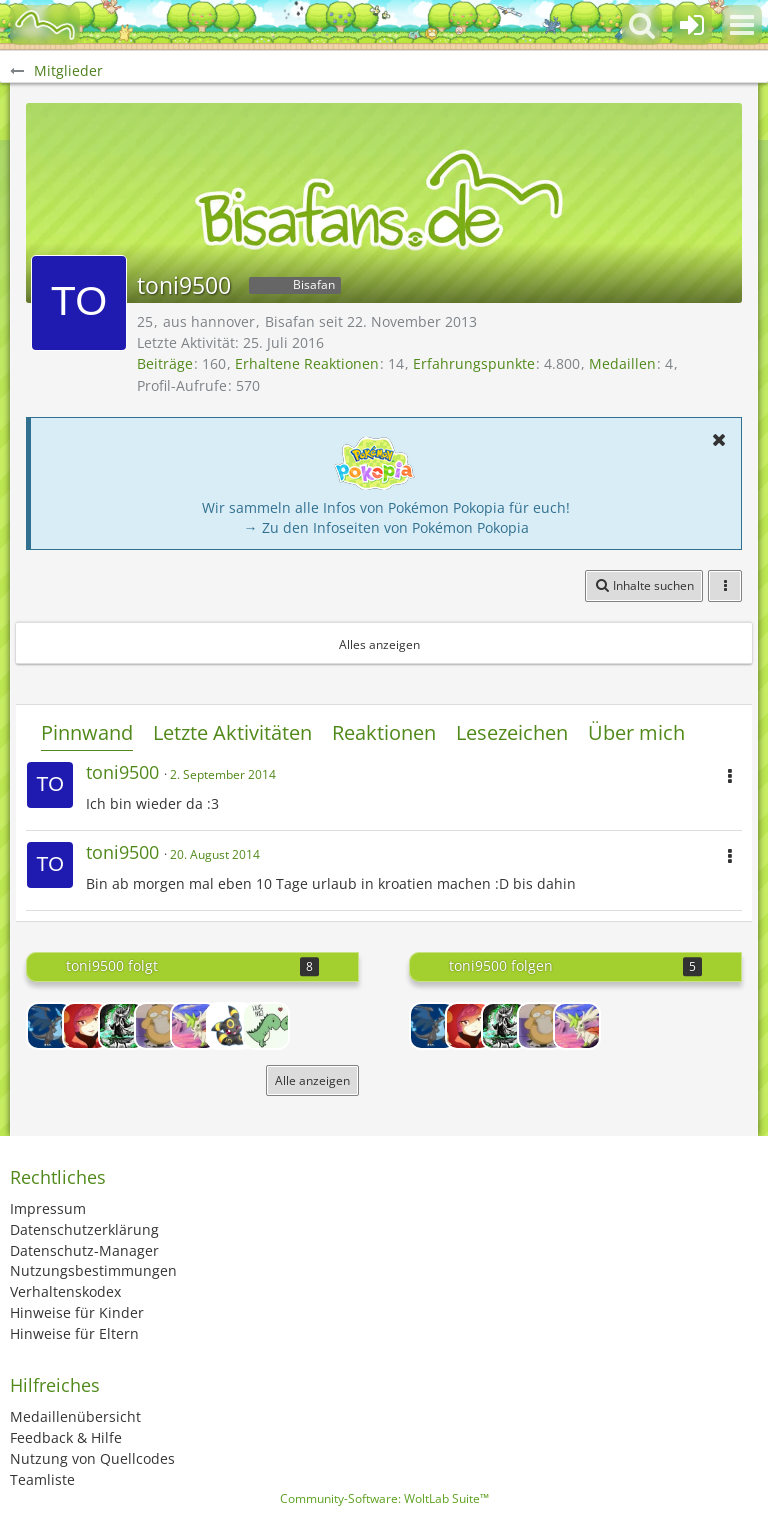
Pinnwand (87, 732)
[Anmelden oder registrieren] (692, 25)
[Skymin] (194, 1026)
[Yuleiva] (230, 1026)
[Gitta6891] (158, 1026)
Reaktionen (384, 732)
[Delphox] (122, 1026)
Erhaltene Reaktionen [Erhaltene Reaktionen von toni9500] (307, 363)
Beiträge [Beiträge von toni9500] (165, 363)
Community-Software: (384, 1498)
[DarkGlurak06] (50, 1026)
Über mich (636, 732)
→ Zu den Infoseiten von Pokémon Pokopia (386, 527)
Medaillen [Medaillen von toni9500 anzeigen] (622, 363)
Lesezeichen (512, 732)
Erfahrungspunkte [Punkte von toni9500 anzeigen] (474, 363)
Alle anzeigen (312, 1080)
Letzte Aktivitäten (232, 732)
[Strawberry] (86, 1026)
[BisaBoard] (45, 25)
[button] (742, 25)
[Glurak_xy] (266, 1026)
